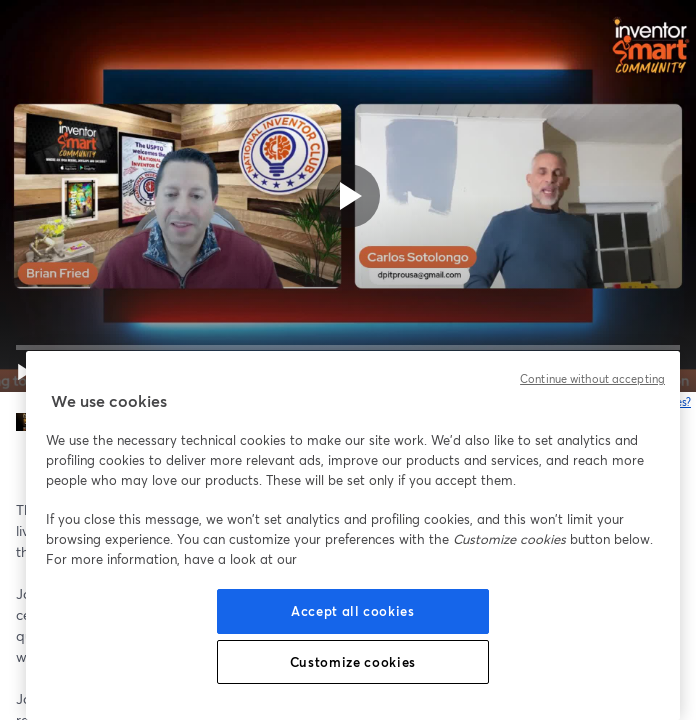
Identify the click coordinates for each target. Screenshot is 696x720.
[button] (24, 372)
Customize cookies (353, 662)
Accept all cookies (353, 611)
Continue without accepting (592, 379)
